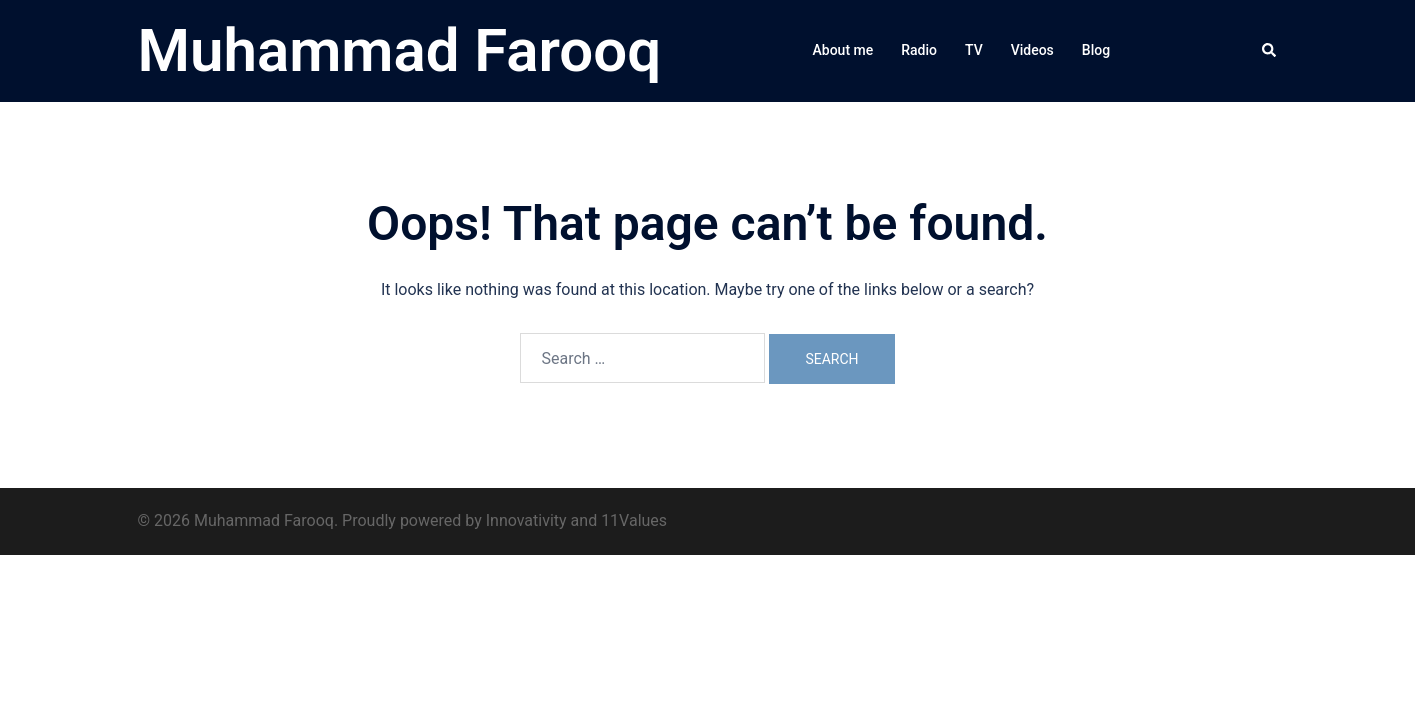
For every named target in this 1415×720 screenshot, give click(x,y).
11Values (634, 520)
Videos (1032, 50)
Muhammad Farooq (400, 50)
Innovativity (526, 520)
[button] (1270, 51)
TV (974, 50)
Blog (1096, 50)
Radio (919, 50)
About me (843, 50)
